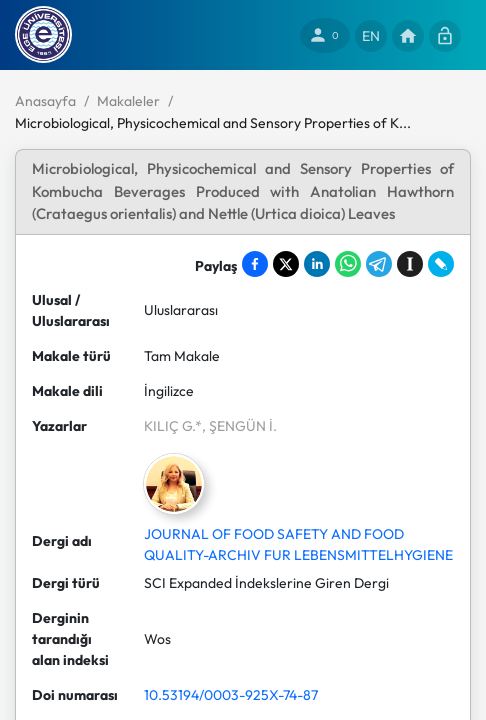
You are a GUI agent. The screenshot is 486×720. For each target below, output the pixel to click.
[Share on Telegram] (379, 264)
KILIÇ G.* (173, 426)
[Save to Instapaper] (410, 264)
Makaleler (128, 101)
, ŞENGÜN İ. (239, 426)
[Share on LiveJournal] (441, 264)
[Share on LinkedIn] (317, 264)
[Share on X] (286, 264)
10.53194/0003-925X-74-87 (231, 695)
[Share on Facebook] (255, 264)
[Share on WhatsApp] (348, 264)
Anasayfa (45, 101)
